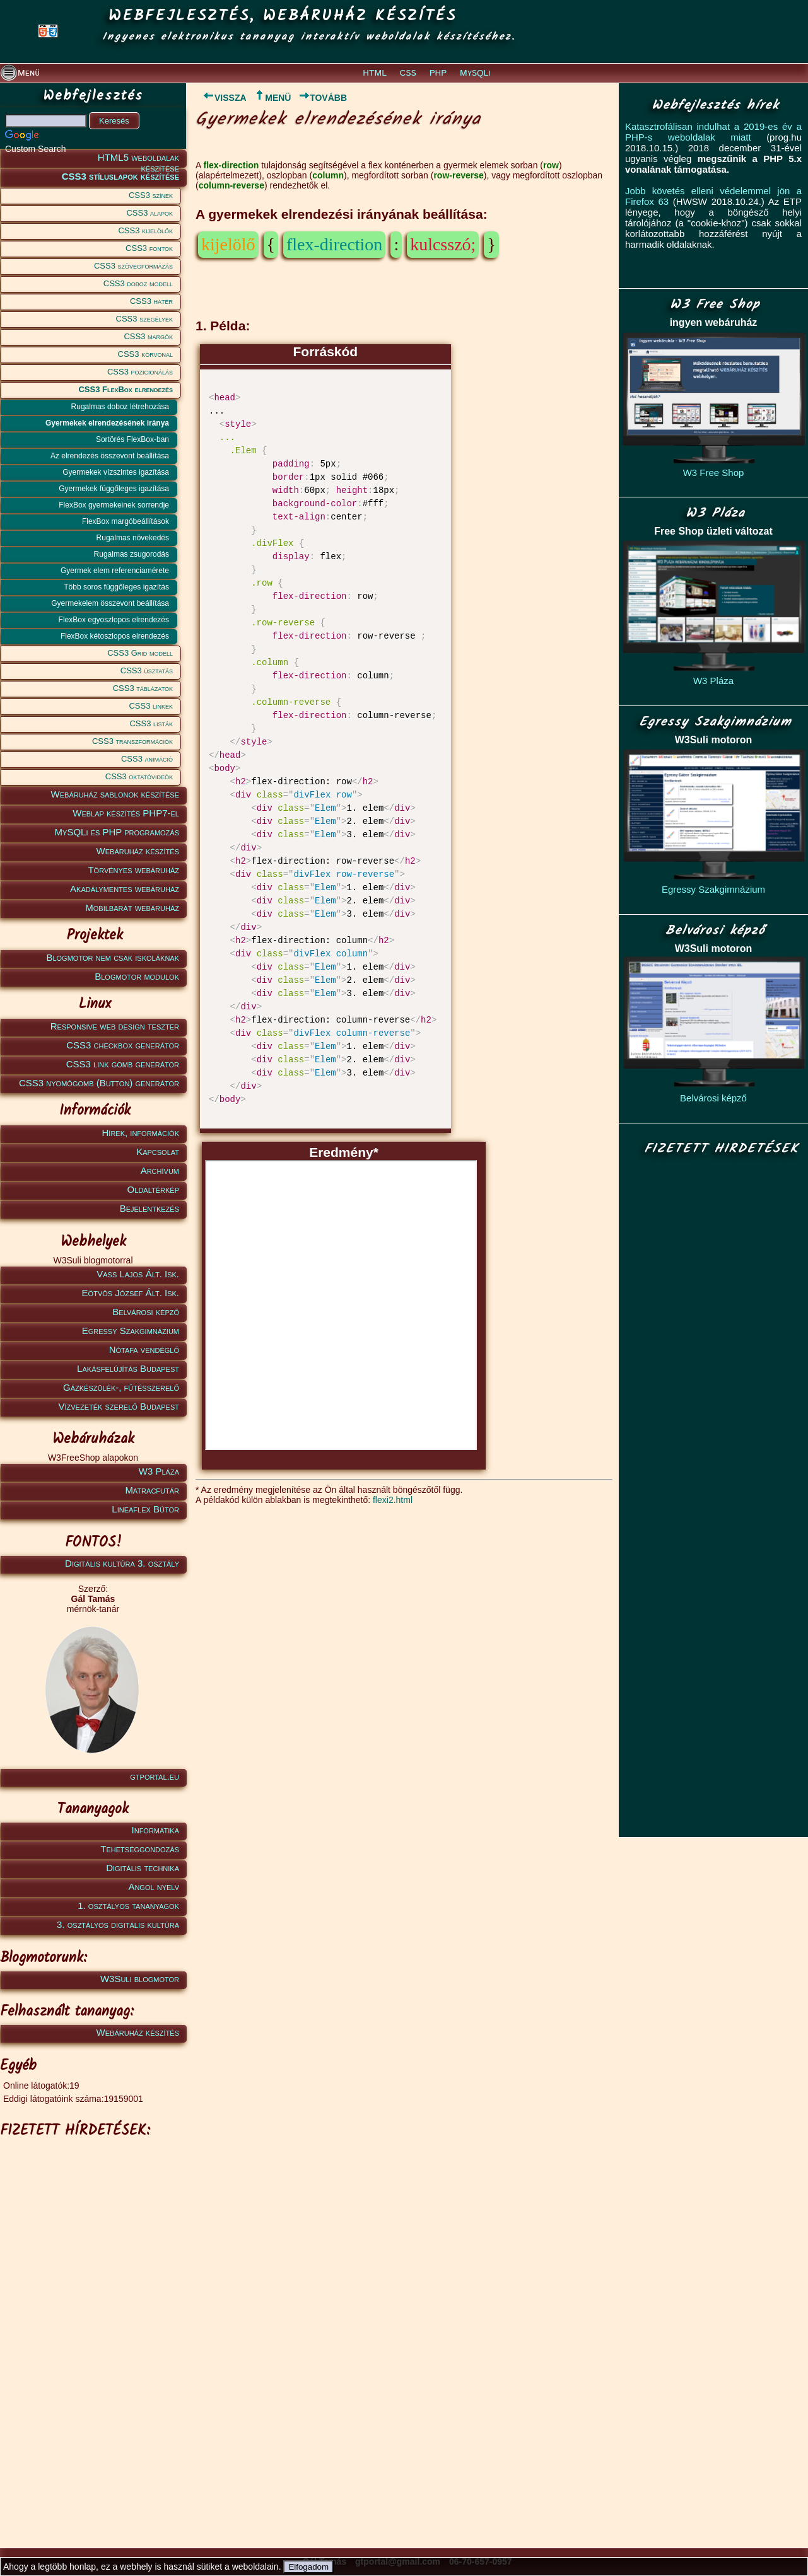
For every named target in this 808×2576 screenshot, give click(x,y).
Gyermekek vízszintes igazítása (115, 472)
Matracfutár (152, 1490)
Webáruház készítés (138, 850)
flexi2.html (393, 1500)
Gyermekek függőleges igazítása (114, 488)
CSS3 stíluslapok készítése (120, 176)
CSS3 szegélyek (144, 318)
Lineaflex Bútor (145, 1509)
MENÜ (272, 98)
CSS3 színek (151, 195)
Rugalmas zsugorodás (131, 554)
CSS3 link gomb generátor (122, 1064)
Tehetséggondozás (139, 1848)
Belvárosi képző (145, 1311)
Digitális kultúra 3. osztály (122, 1563)
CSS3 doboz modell (138, 283)
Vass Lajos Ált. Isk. (138, 1273)
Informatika (155, 1830)
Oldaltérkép (153, 1189)
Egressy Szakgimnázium (130, 1330)
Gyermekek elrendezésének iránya (107, 423)
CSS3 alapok (149, 213)
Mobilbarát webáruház (132, 907)
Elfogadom (308, 2567)
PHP (438, 73)
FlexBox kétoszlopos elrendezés (115, 636)
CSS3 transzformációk (132, 741)
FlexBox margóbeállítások (125, 521)
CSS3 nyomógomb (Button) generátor (99, 1082)
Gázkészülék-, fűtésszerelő (121, 1387)
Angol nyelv (153, 1886)
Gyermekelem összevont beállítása (110, 603)
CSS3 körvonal (145, 354)
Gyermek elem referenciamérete (115, 570)
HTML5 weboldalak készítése (138, 160)
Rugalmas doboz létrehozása (120, 406)
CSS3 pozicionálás (140, 371)
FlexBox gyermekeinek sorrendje (114, 505)
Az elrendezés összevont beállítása (109, 455)
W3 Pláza (159, 1471)
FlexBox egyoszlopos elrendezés (114, 619)
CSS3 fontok (149, 248)
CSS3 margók (148, 336)
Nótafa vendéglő (144, 1349)
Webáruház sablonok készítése (115, 794)
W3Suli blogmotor (139, 1978)
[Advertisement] (91, 2333)
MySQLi (475, 73)
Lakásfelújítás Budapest (128, 1368)
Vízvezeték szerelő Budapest (118, 1406)
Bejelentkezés (149, 1208)
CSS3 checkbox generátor (122, 1045)
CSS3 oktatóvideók (139, 776)
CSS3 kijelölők (145, 230)
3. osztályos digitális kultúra (118, 1924)
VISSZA (221, 98)
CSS (408, 73)
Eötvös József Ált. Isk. (130, 1292)
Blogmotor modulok (137, 976)
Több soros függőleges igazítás (116, 587)
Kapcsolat (157, 1151)
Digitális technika (142, 1867)
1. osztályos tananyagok (128, 1905)
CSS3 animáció (147, 758)
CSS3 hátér (151, 301)
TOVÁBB (322, 98)
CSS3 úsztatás (146, 670)
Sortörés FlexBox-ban (132, 439)
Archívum (160, 1170)
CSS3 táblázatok (143, 688)
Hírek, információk (140, 1132)
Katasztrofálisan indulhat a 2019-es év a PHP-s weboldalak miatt (713, 131)
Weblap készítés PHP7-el (126, 813)
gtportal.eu (154, 1776)
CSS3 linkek (151, 706)
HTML (375, 73)
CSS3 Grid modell (140, 653)
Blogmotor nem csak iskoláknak (112, 957)
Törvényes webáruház (133, 869)
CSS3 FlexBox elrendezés (125, 389)
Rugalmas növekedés (133, 537)
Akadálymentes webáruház (124, 888)
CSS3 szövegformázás (133, 265)
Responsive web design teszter (114, 1026)
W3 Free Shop (713, 472)
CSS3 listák (151, 723)
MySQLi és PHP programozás (117, 832)
